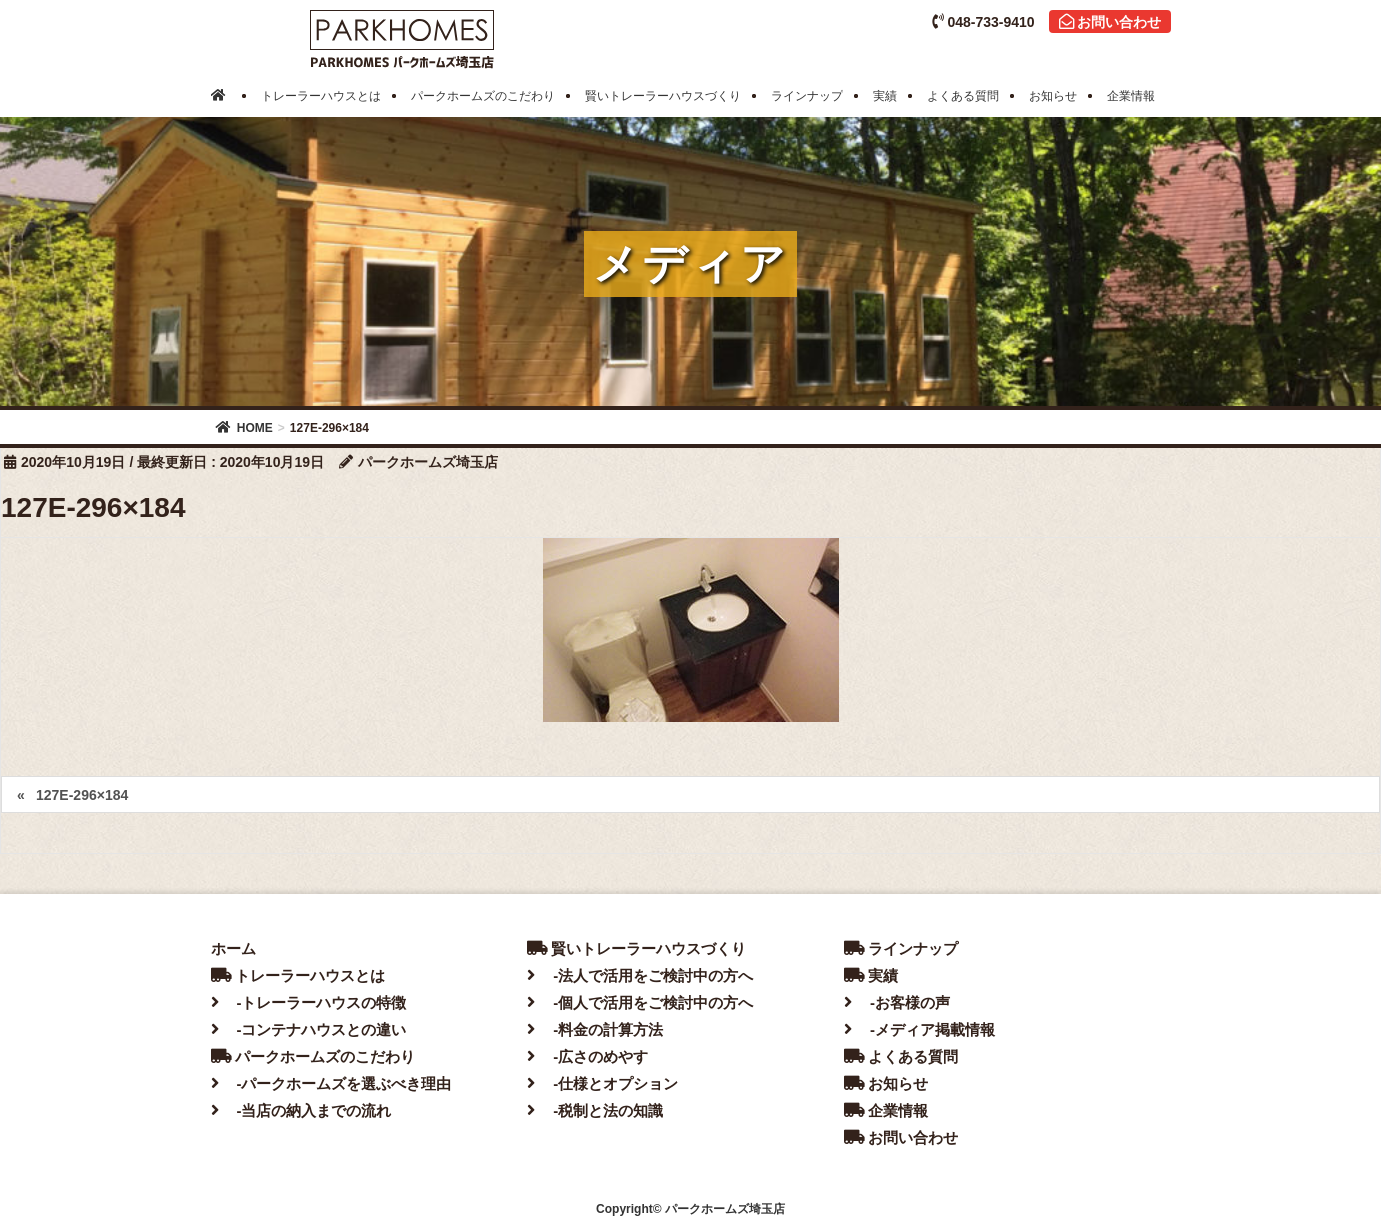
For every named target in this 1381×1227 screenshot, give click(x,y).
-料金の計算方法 (595, 1029)
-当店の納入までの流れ (301, 1110)
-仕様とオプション (602, 1083)
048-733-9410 (983, 22)
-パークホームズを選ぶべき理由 (331, 1083)
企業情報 (886, 1110)
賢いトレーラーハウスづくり (636, 948)
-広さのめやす (587, 1056)
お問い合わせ (1110, 22)
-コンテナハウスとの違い (309, 1029)
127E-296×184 (82, 795)
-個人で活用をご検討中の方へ (640, 1002)
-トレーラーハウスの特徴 (309, 1002)
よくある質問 (901, 1056)
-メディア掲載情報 (919, 1029)
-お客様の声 (897, 1002)
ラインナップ (901, 948)
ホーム (233, 948)
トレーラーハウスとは (298, 975)
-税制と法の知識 (595, 1110)
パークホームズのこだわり (313, 1056)
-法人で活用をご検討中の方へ (640, 975)
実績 (871, 975)
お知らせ (886, 1083)
